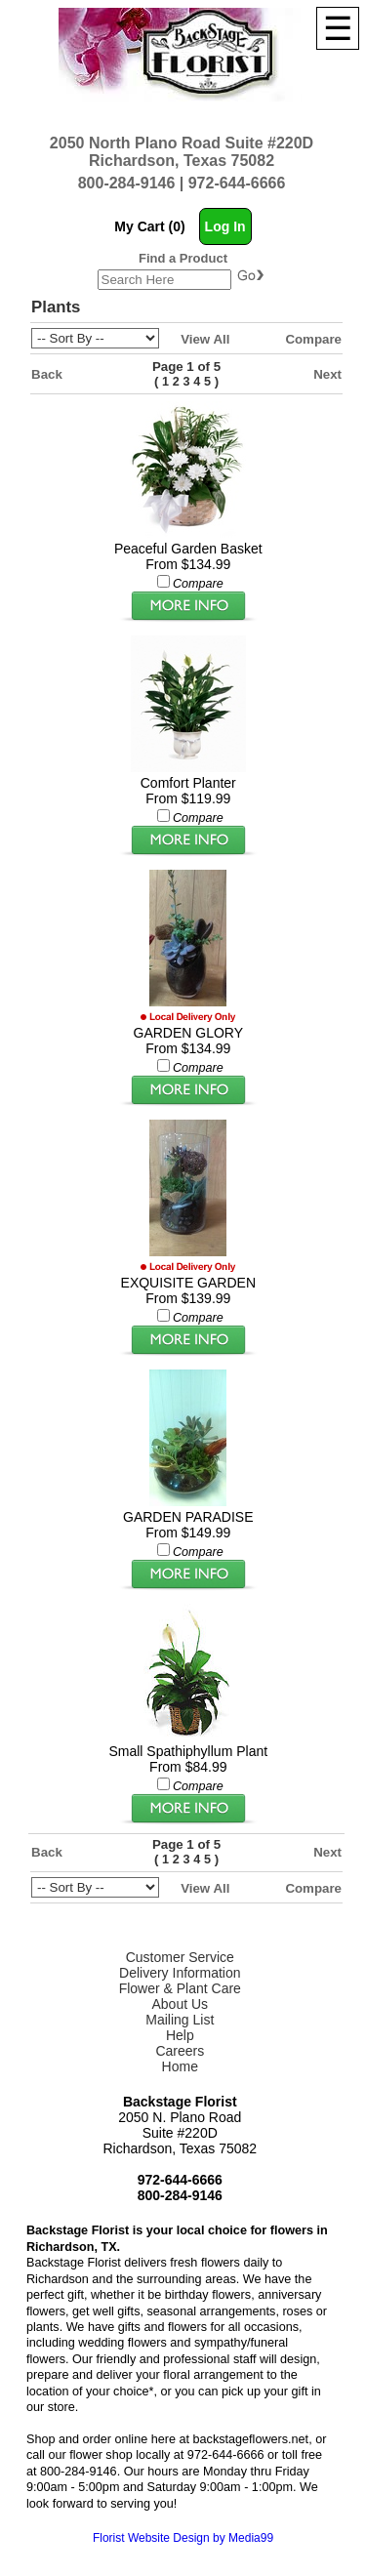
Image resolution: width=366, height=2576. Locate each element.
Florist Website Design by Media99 (183, 2538)
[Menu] (337, 28)
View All (205, 339)
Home (180, 2066)
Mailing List (179, 2019)
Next (327, 374)
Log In (225, 226)
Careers (179, 2051)
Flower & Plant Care (180, 1988)
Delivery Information (180, 1973)
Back (46, 374)
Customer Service (180, 1957)
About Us (179, 2004)
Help (180, 2035)
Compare (313, 339)
